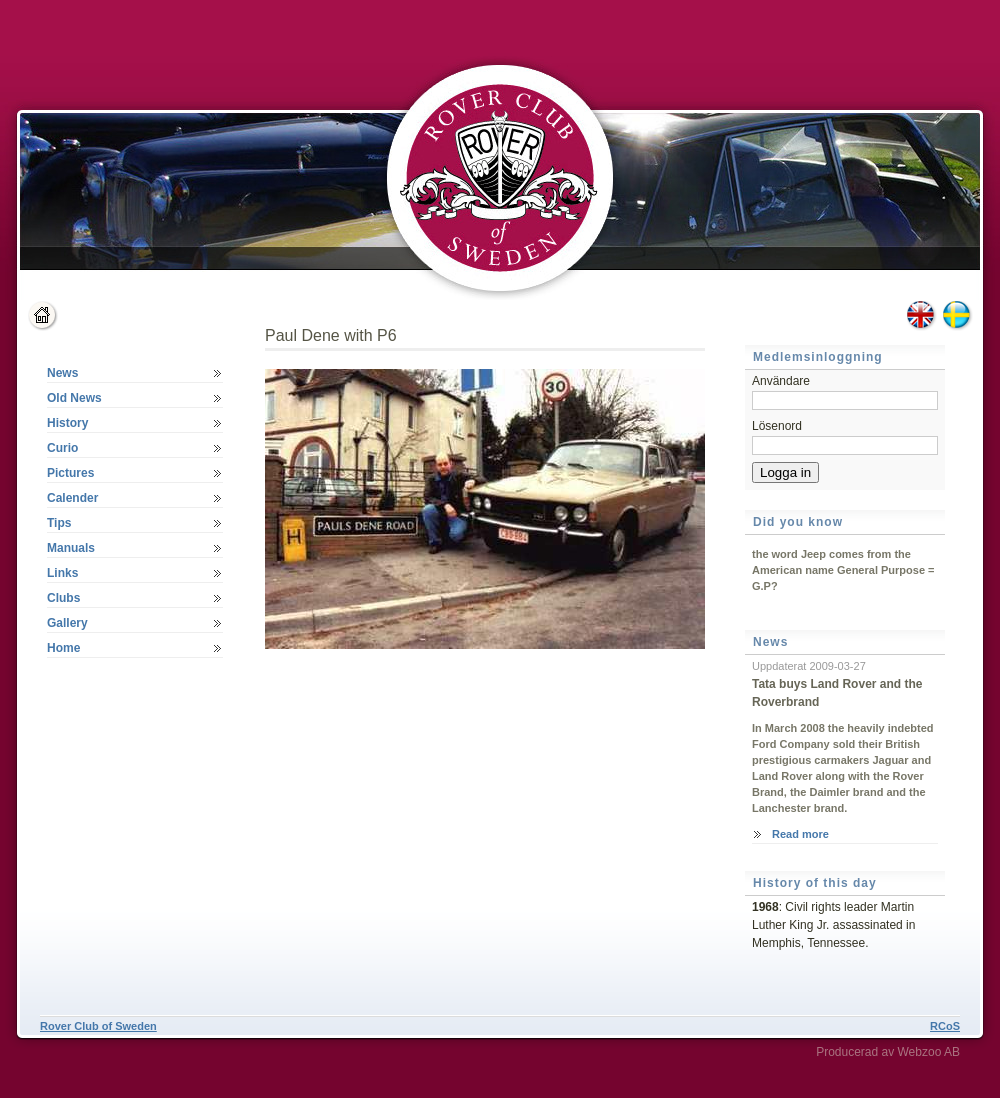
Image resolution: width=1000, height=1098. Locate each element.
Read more (800, 834)
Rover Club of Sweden (98, 1026)
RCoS (945, 1026)
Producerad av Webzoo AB (888, 1052)
